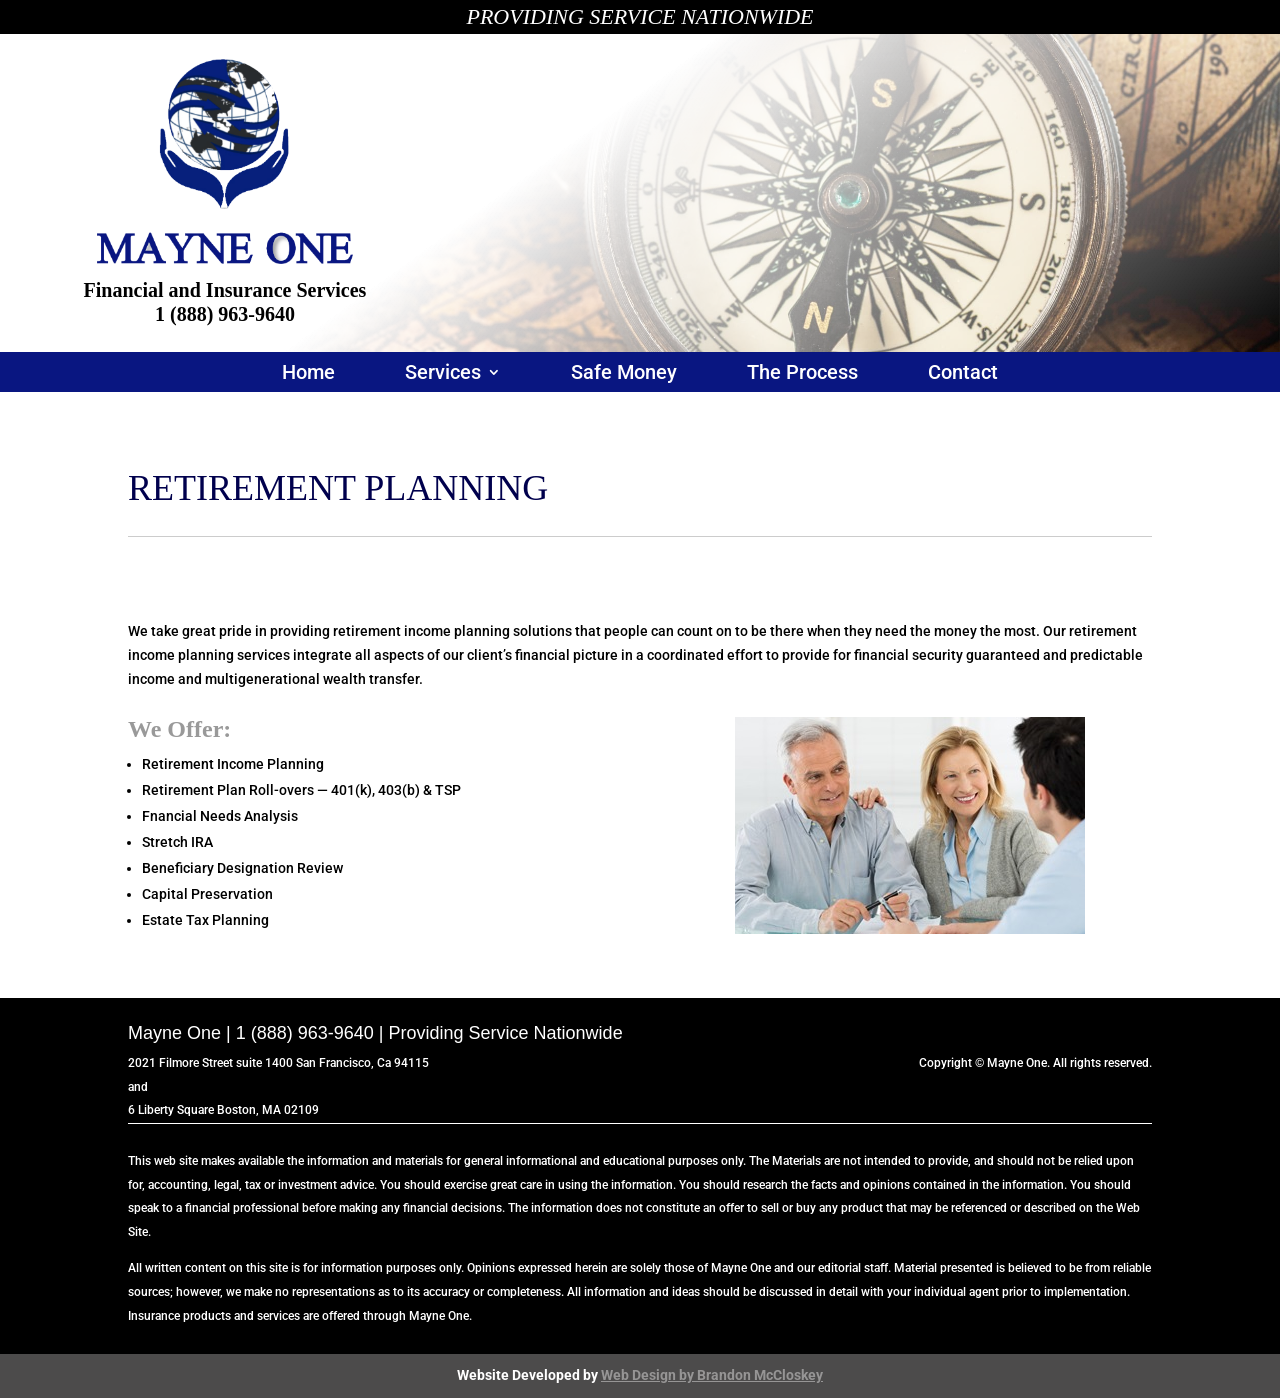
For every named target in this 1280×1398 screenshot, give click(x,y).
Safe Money (624, 374)
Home (308, 374)
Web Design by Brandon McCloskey (712, 1375)
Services (443, 374)
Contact (963, 374)
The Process (802, 374)
